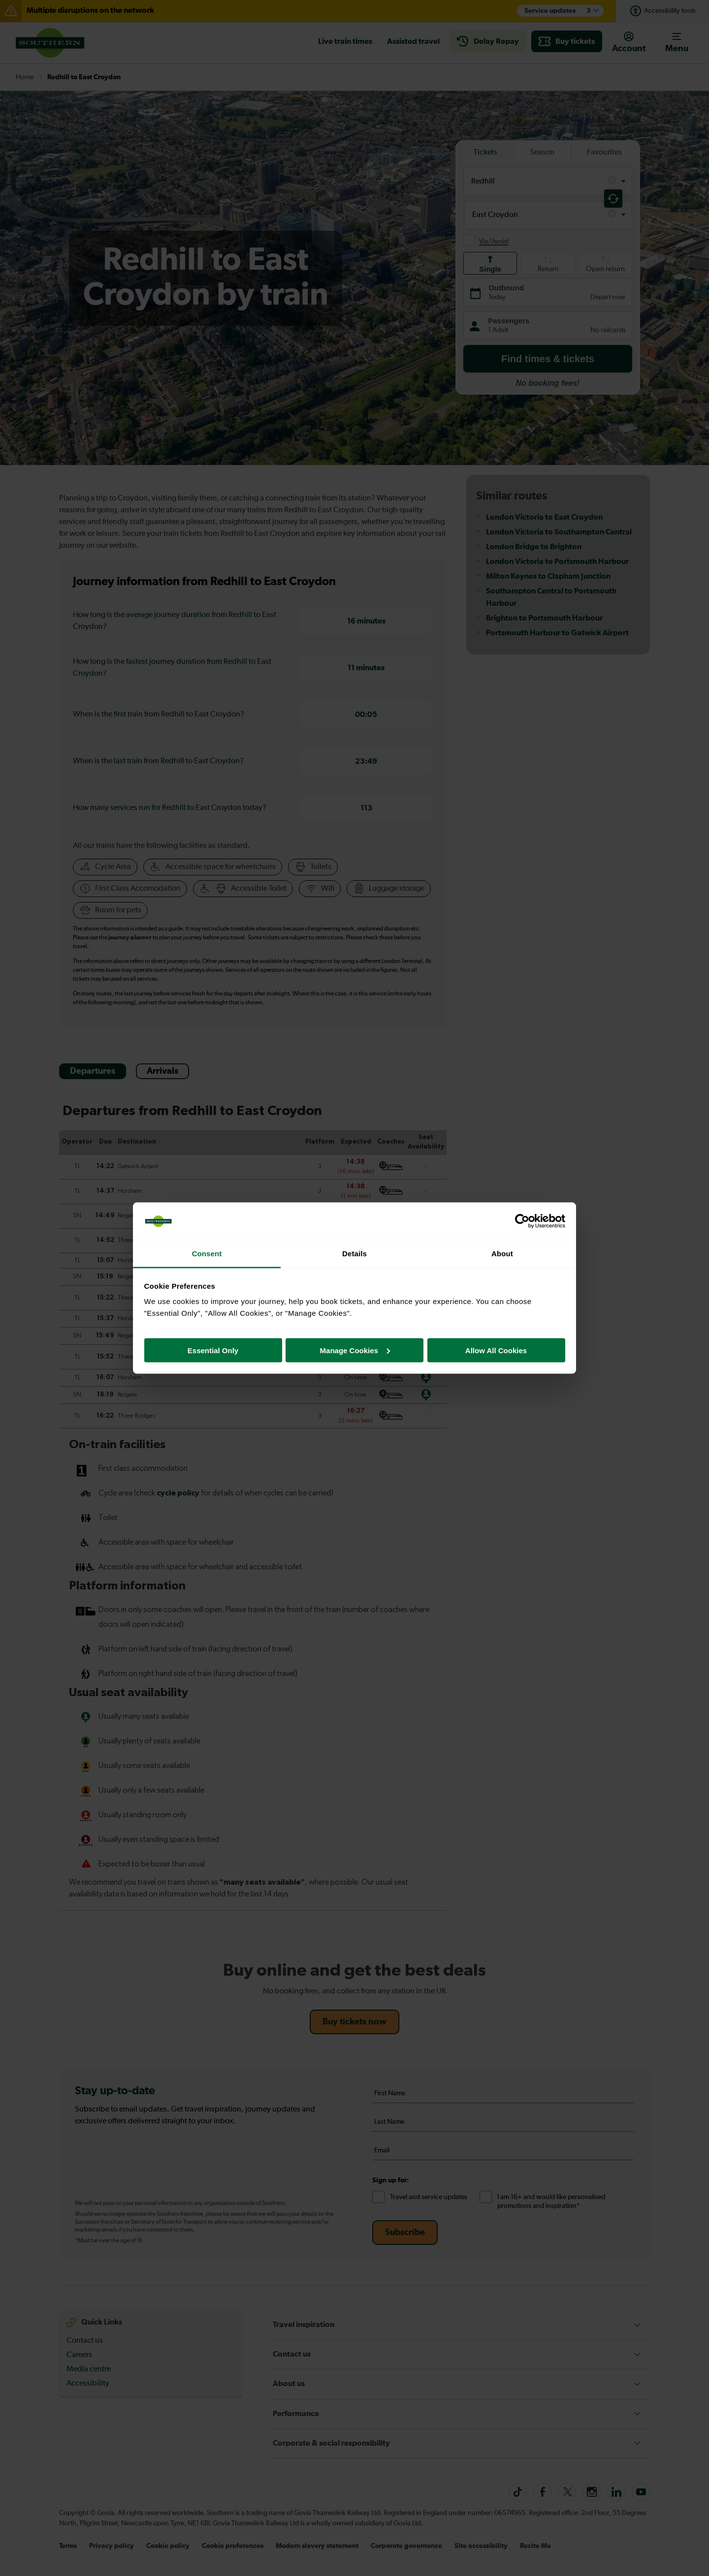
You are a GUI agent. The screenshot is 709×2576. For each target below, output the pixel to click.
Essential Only (213, 1350)
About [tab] (502, 1253)
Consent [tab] (207, 1253)
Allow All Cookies (496, 1350)
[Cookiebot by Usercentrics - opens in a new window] (522, 1221)
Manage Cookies (355, 1350)
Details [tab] (354, 1253)
